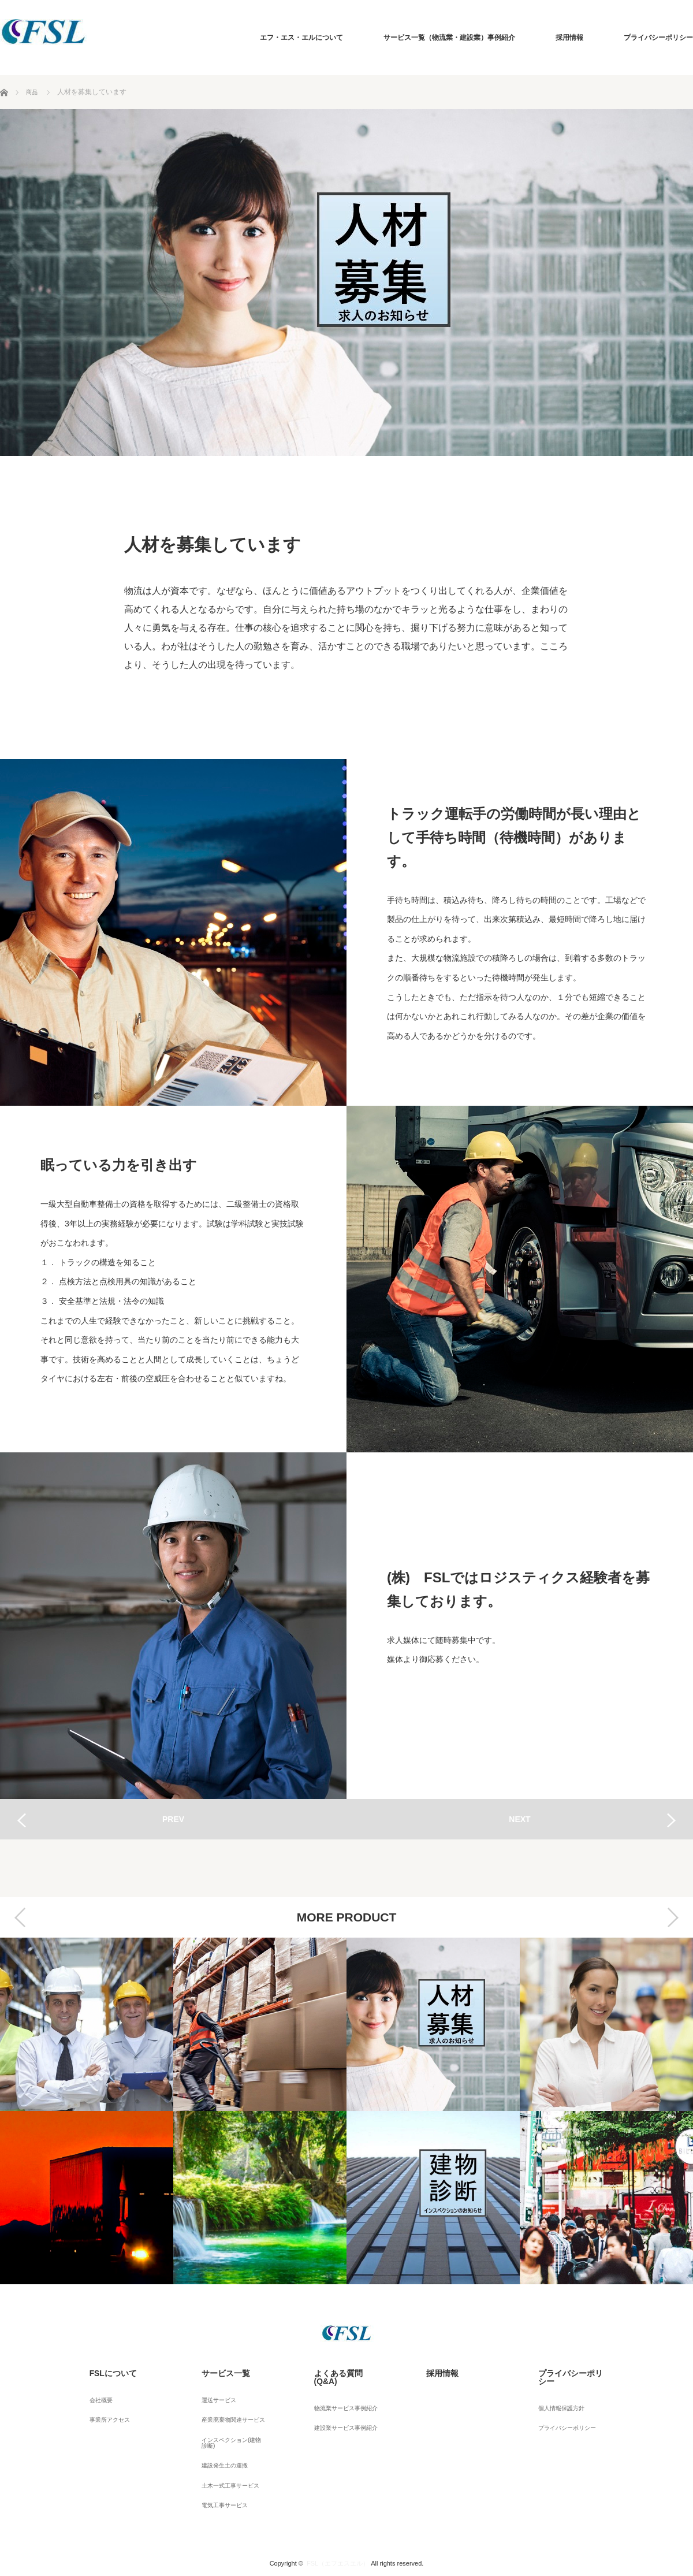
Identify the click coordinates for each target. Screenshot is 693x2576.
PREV (173, 1819)
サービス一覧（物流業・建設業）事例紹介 (449, 38)
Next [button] (673, 1917)
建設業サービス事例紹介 (341, 2407)
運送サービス (212, 2391)
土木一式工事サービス (225, 2461)
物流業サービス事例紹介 (341, 2391)
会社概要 (92, 2391)
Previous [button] (20, 1917)
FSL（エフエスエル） (338, 2532)
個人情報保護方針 (555, 2391)
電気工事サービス (219, 2476)
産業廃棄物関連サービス (229, 2407)
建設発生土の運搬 (219, 2445)
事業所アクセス (103, 2407)
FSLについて (99, 2370)
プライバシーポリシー (658, 38)
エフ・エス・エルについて (301, 38)
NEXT (519, 1819)
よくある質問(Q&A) (334, 2370)
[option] (86, 2111)
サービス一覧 (212, 2370)
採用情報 (569, 38)
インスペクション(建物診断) (230, 2426)
